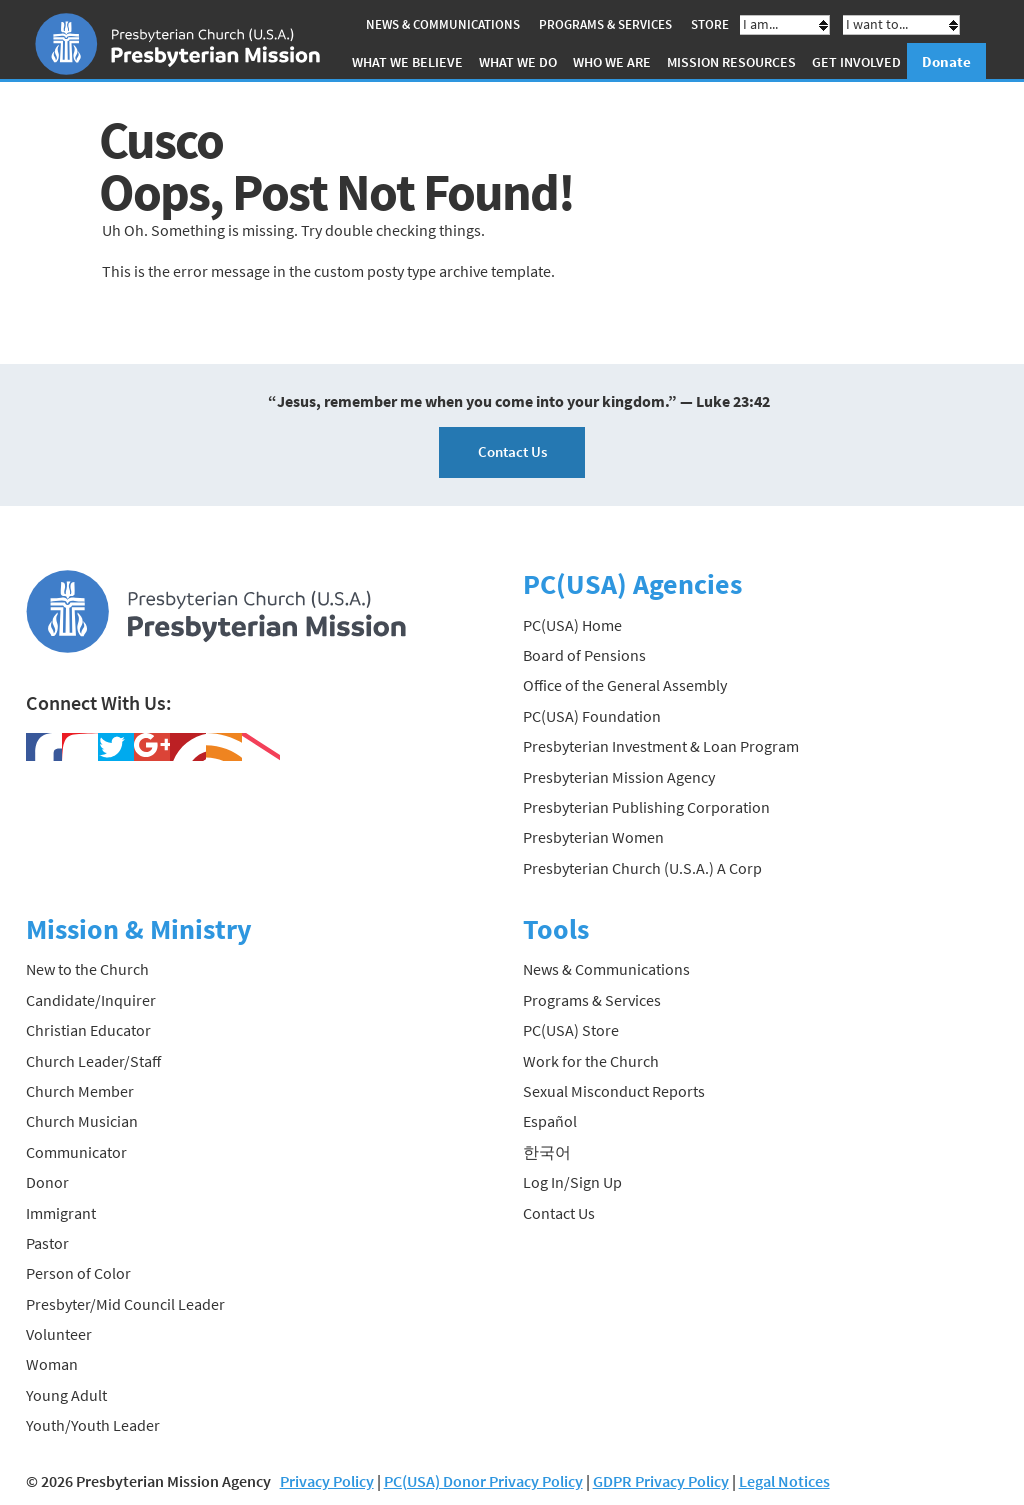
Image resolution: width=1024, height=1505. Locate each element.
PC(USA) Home (572, 625)
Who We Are (612, 62)
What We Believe (407, 62)
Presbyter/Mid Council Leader (125, 1304)
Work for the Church (591, 1061)
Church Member (80, 1091)
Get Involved (856, 62)
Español (550, 1121)
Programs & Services (605, 24)
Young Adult (66, 1395)
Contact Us (512, 451)
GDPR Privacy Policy (661, 1481)
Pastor (47, 1243)
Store (710, 24)
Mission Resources (731, 62)
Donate (946, 61)
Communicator (76, 1152)
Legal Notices (784, 1481)
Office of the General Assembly (625, 685)
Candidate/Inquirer (91, 1000)
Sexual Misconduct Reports (614, 1091)
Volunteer (59, 1334)
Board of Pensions (584, 655)
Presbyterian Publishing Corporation (646, 807)
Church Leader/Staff (93, 1061)
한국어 (547, 1152)
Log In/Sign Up (572, 1182)
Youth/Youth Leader (93, 1425)
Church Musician (82, 1121)
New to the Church (87, 969)
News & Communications (443, 24)
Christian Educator (88, 1030)
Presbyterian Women (593, 837)
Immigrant (61, 1213)
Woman (52, 1364)
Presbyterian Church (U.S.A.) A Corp (642, 868)
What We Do (518, 62)
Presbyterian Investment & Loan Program (661, 746)
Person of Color (78, 1273)
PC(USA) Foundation (592, 716)
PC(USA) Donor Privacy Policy (483, 1481)
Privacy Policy (327, 1481)
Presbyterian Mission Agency (619, 777)
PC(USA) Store (571, 1030)
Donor (47, 1182)
